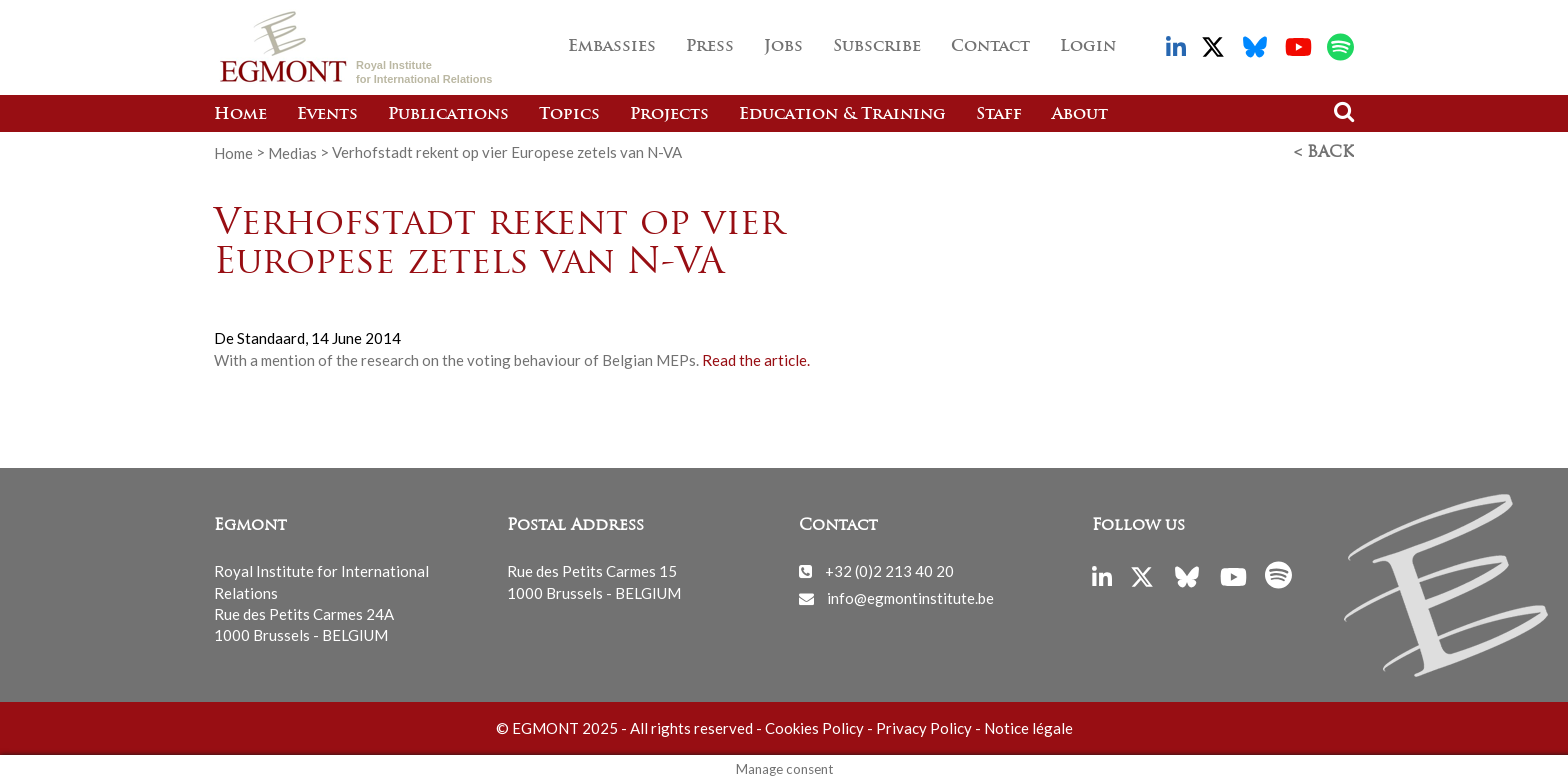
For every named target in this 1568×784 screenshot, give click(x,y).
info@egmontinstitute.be (910, 598)
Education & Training (842, 115)
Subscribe (877, 47)
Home (240, 115)
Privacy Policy (924, 728)
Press (710, 47)
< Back (1324, 153)
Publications (448, 115)
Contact (990, 47)
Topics (569, 115)
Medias (292, 152)
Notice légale (1028, 728)
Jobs (783, 47)
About (1080, 115)
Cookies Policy (814, 728)
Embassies (612, 47)
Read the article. (756, 360)
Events (327, 115)
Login (1088, 47)
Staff (999, 115)
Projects (669, 115)
